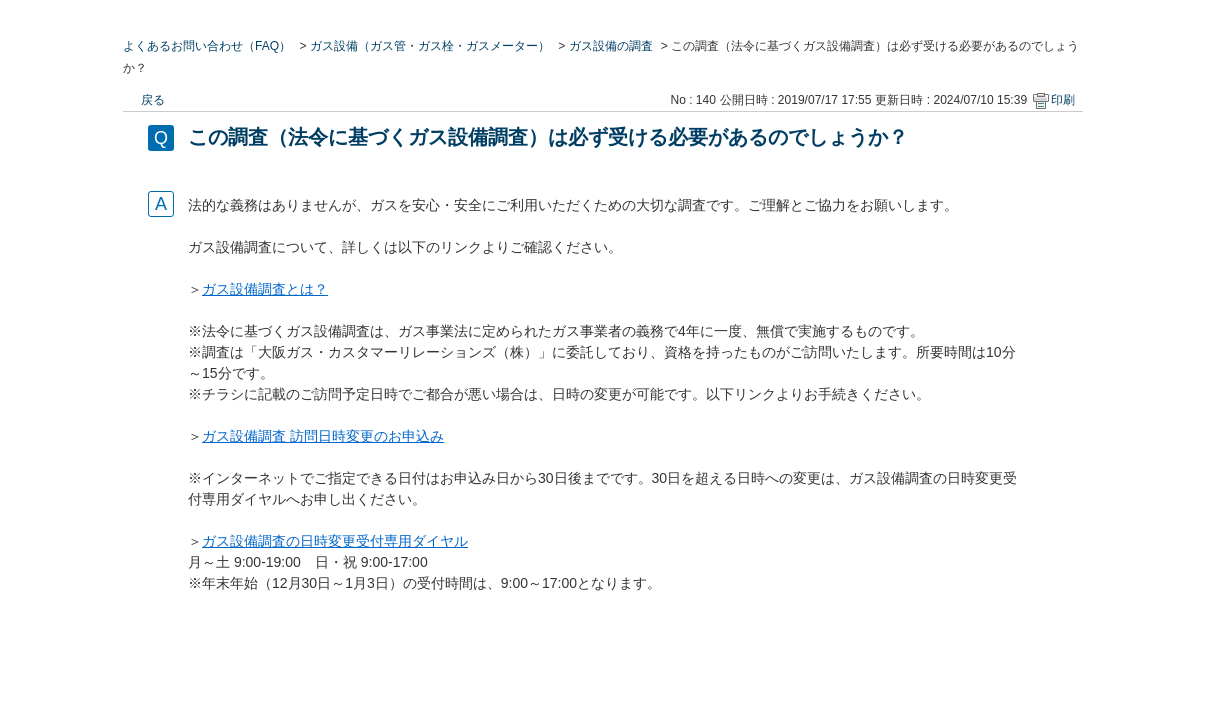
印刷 (1063, 100)
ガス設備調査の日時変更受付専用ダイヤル (335, 541)
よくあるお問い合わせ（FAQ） (207, 46)
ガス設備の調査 (611, 46)
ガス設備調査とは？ (265, 289)
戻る (153, 100)
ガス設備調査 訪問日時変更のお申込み (323, 436)
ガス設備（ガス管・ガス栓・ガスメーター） (430, 46)
